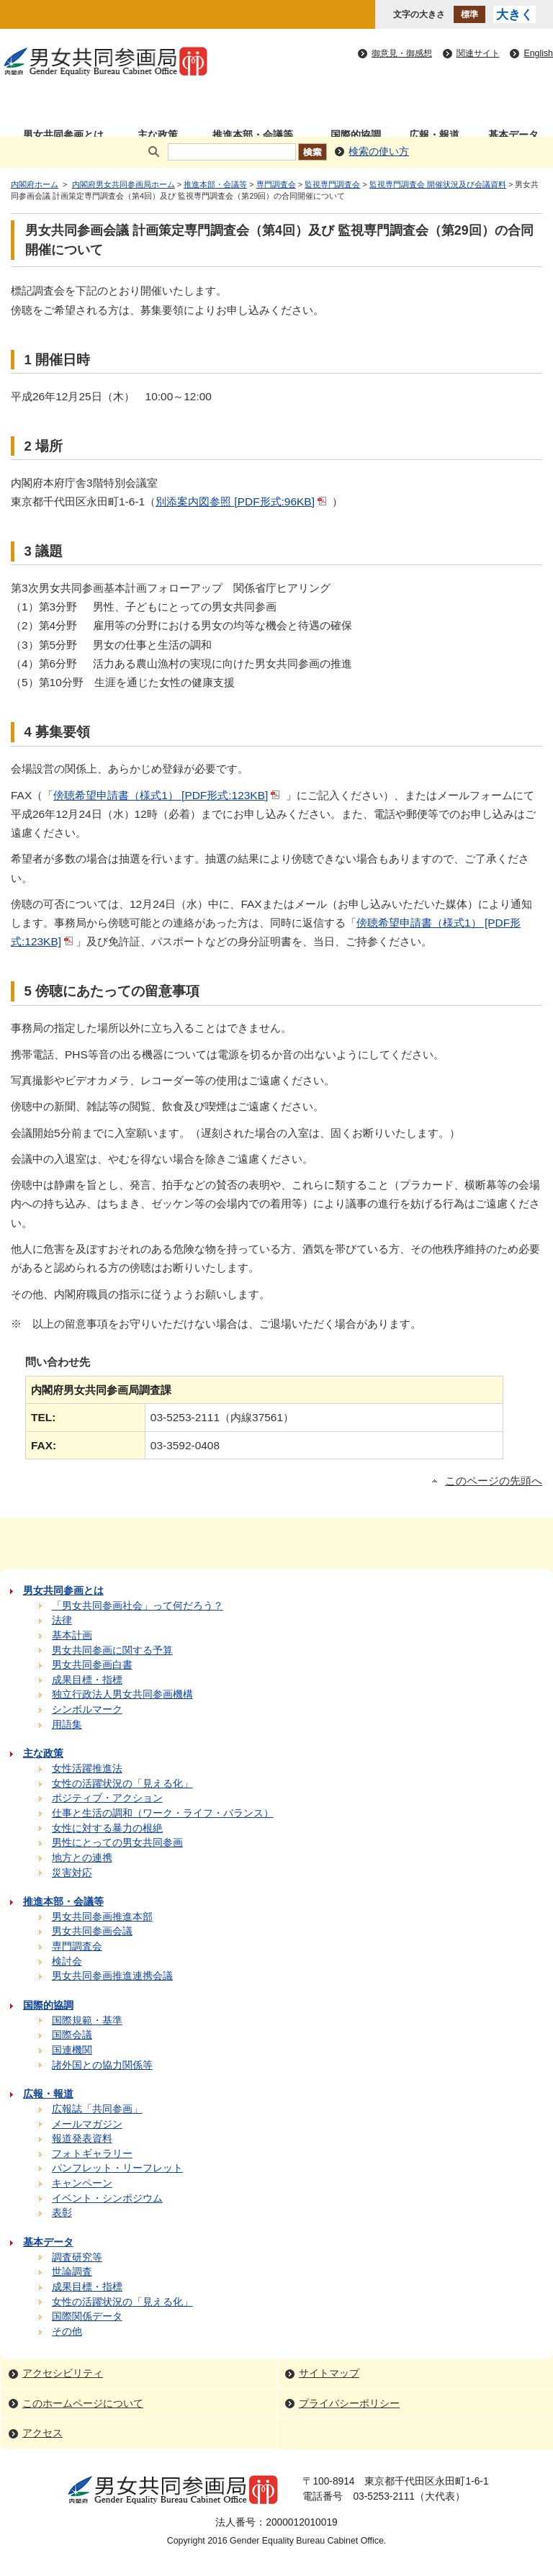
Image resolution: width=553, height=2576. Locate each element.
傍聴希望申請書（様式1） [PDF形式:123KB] (167, 795)
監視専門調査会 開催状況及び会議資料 (437, 184)
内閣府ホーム (34, 184)
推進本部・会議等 (215, 184)
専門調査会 (276, 184)
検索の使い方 (379, 151)
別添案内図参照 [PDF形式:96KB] (242, 501)
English (538, 53)
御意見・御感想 (402, 53)
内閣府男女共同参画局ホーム (123, 184)
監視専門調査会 (332, 184)
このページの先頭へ (493, 1481)
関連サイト (478, 53)
